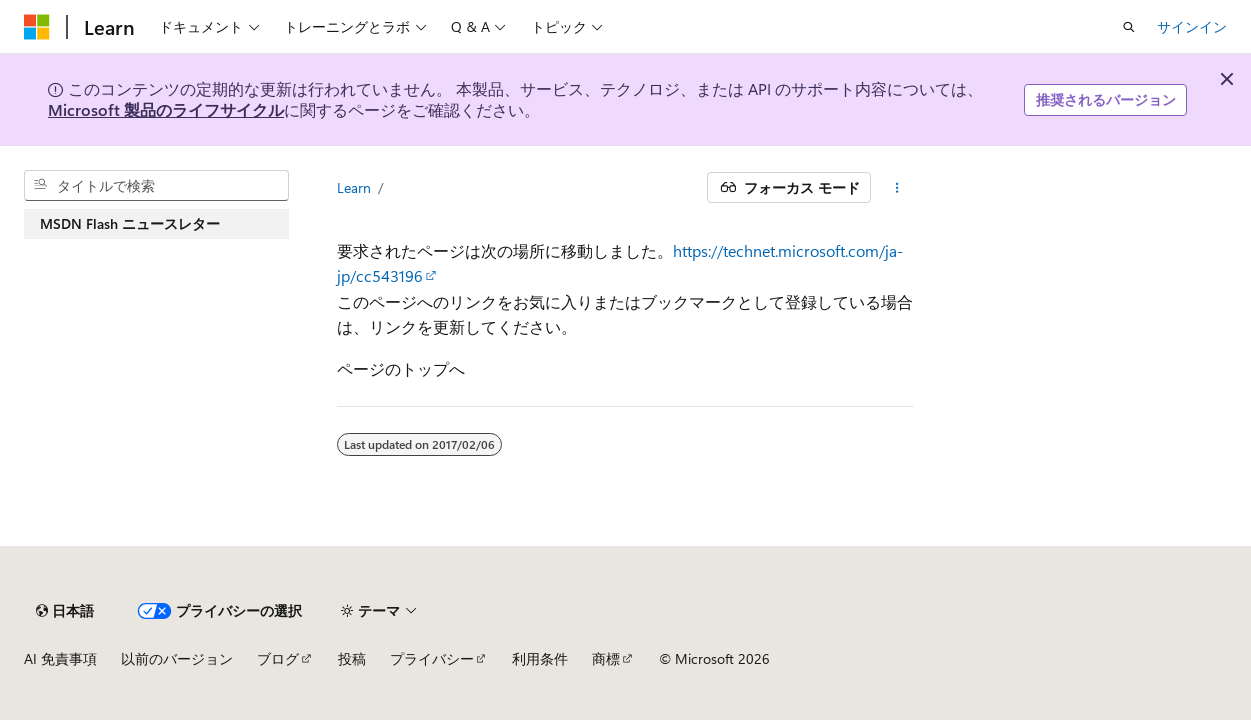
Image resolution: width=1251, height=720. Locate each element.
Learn (354, 187)
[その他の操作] (896, 188)
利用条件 (540, 658)
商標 (606, 658)
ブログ (278, 658)
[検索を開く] (1129, 27)
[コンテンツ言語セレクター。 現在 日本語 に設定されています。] (65, 611)
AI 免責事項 (60, 658)
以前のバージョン (177, 658)
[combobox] (156, 186)
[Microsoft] (37, 27)
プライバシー (432, 658)
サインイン (1192, 26)
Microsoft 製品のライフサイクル (166, 109)
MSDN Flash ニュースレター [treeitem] (130, 223)
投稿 (352, 658)
